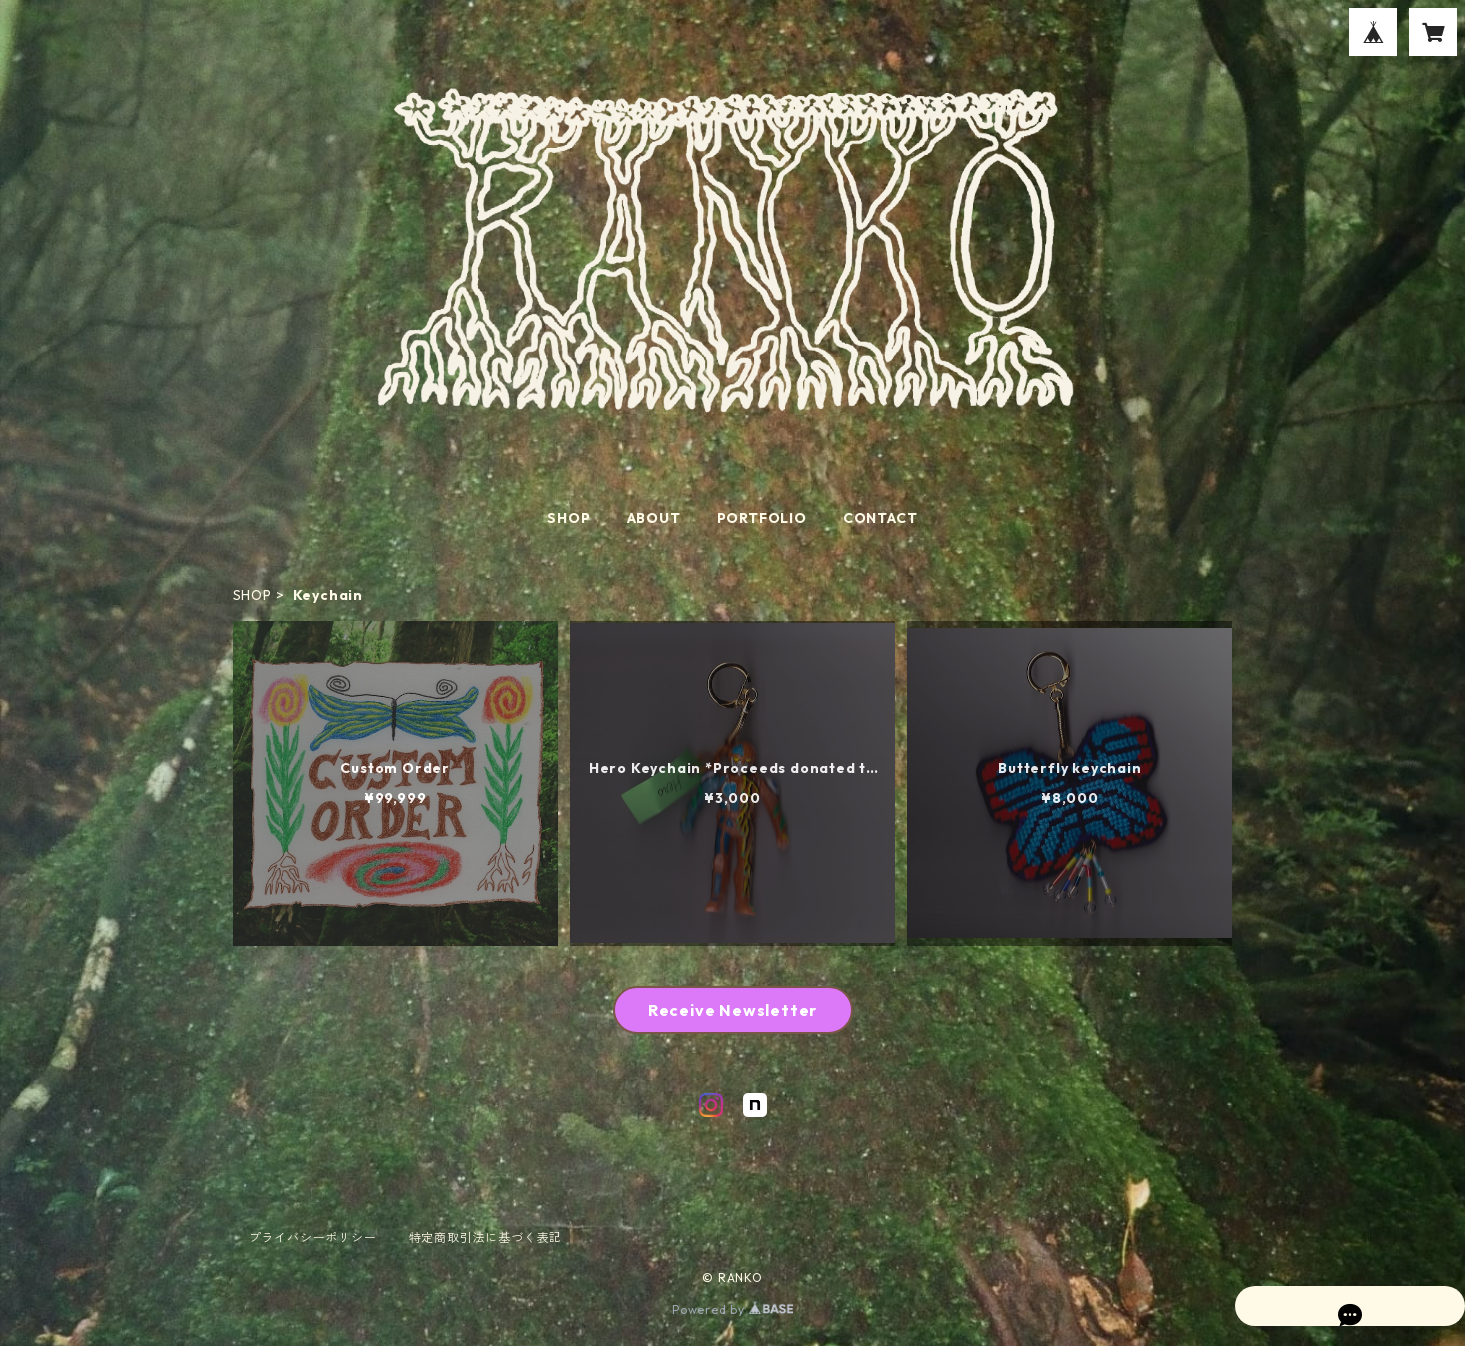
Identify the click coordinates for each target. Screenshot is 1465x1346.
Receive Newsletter (732, 1010)
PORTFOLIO (762, 518)
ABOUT (654, 518)
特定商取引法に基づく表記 (486, 1237)
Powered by (732, 1309)
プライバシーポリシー (313, 1237)
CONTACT (880, 518)
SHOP (568, 518)
